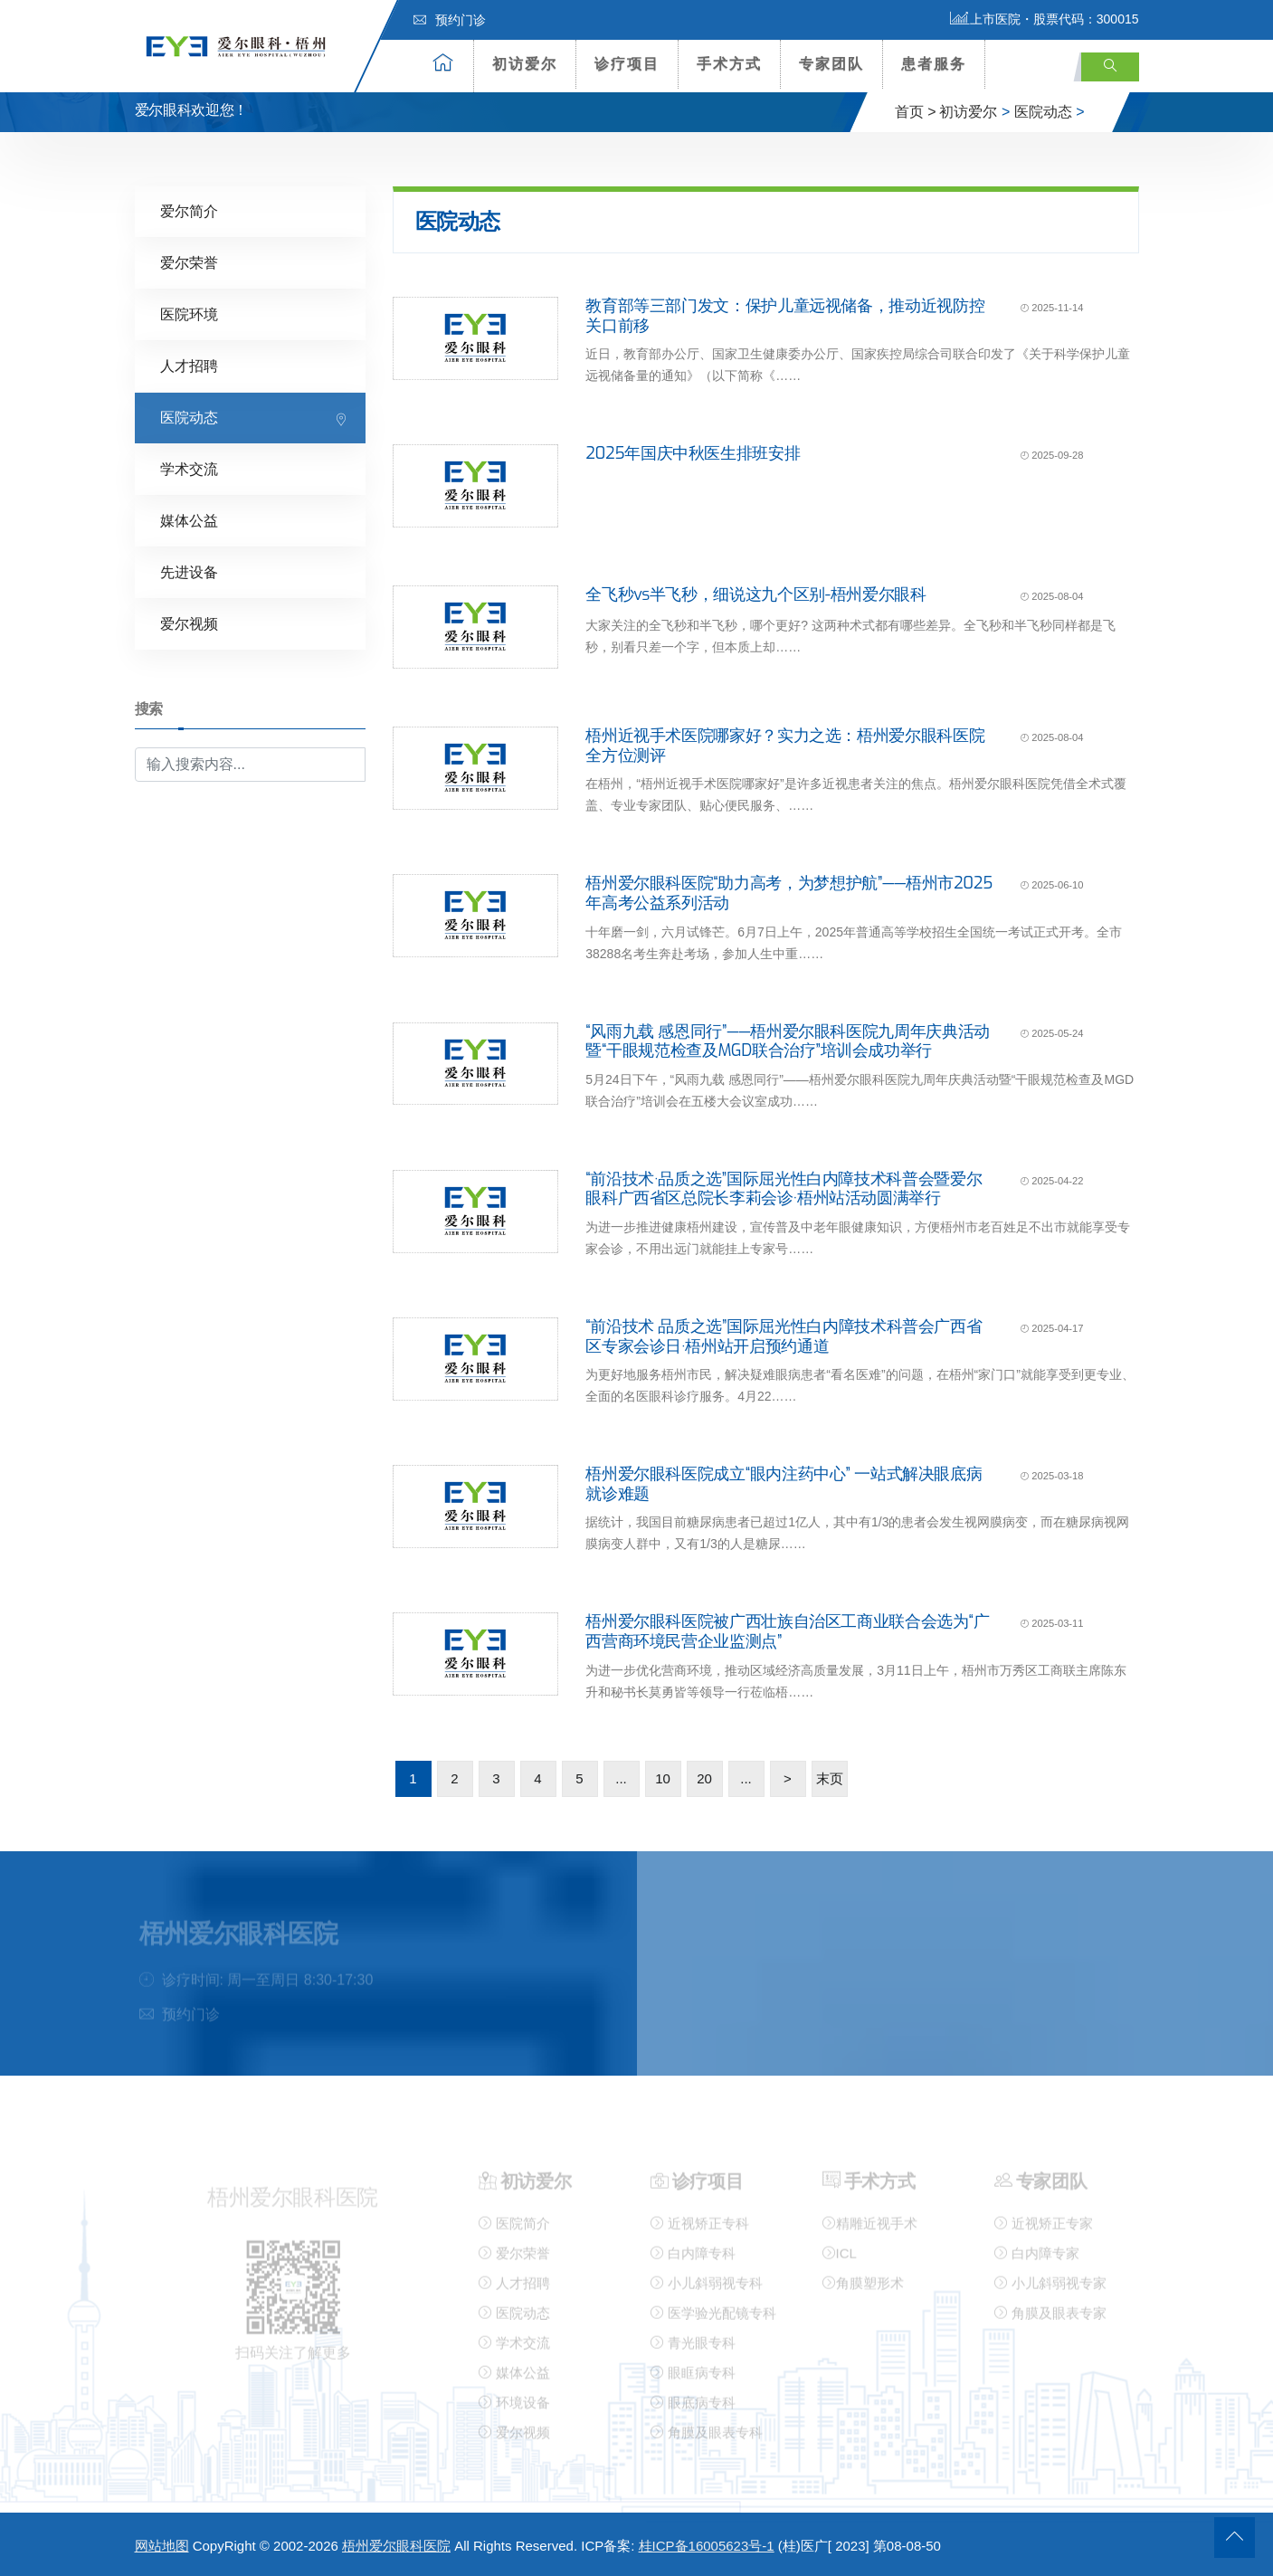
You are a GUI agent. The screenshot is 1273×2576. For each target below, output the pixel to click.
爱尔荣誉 (189, 263)
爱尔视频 (189, 624)
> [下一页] (788, 1777)
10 (662, 1777)
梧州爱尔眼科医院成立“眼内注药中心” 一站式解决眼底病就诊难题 (783, 1484)
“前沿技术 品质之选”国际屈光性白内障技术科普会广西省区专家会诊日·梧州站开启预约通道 (783, 1335)
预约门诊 (449, 20)
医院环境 (189, 314)
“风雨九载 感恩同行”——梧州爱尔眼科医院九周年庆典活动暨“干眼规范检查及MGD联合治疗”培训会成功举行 (787, 1040)
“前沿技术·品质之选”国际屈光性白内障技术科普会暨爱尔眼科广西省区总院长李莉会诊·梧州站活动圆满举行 (783, 1188)
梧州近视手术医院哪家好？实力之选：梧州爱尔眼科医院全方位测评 (784, 745)
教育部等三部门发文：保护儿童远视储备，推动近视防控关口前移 (784, 316)
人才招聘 (189, 366)
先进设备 (189, 572)
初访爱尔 (524, 63)
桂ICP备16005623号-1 (706, 2545)
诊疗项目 (627, 63)
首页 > (915, 111)
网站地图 (162, 2545)
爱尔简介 (189, 211)
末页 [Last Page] (829, 1777)
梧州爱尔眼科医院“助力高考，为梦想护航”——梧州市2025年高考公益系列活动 (789, 893)
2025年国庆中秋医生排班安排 (692, 453)
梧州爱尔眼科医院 (396, 2545)
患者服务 (933, 63)
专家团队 (831, 63)
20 (704, 1777)
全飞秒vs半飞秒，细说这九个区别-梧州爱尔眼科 (755, 594)
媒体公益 (189, 520)
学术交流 (189, 469)
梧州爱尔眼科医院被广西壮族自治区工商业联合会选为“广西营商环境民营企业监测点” (787, 1631)
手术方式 (729, 63)
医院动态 (1043, 111)
